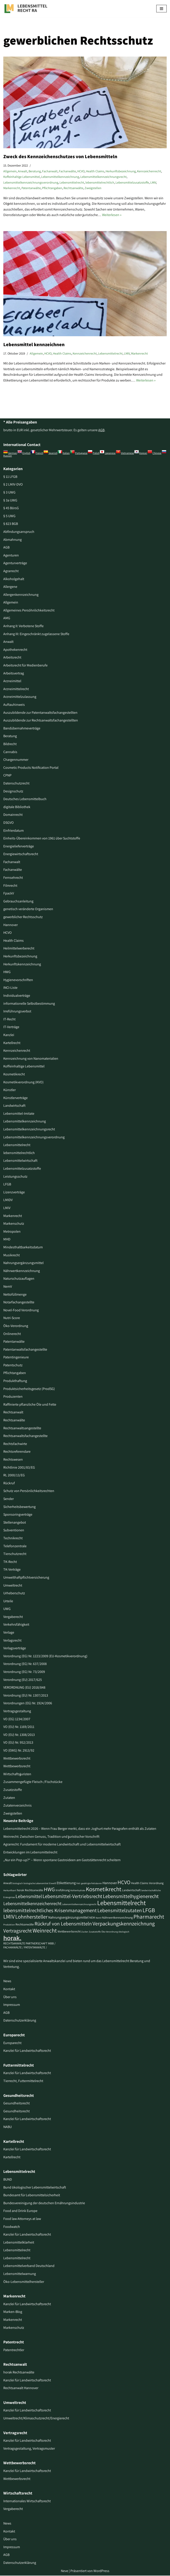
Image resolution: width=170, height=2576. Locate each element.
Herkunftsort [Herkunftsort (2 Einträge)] (9, 1890)
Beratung (35, 171)
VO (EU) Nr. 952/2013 (18, 1743)
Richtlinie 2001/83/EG (19, 1467)
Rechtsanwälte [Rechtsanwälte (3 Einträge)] (24, 1925)
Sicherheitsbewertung (19, 1507)
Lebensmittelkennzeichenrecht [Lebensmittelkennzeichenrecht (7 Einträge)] (32, 1904)
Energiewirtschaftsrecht (20, 854)
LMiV (153, 182)
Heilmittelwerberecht (18, 948)
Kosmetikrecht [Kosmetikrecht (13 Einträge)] (103, 1889)
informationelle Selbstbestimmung (29, 1003)
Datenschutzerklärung (19, 2020)
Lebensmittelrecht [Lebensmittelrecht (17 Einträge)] (121, 1903)
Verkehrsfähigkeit (16, 1625)
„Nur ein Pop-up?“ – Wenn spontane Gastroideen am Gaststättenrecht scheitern (62, 1860)
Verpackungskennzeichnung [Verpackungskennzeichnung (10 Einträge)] (124, 1923)
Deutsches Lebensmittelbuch (24, 799)
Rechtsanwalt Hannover (20, 2388)
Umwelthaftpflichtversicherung (26, 1578)
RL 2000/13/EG (14, 1475)
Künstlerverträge (15, 1098)
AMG (6, 618)
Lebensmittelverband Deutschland (28, 2266)
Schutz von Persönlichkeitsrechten (28, 1491)
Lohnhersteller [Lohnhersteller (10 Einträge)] (31, 1917)
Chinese (157, 453)
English (26, 453)
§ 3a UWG (10, 500)
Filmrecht (10, 886)
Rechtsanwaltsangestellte (22, 1428)
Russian (7, 456)
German (12, 453)
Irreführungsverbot (17, 1011)
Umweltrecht (12, 1585)
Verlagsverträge (14, 1648)
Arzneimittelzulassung (19, 697)
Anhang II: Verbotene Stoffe (23, 626)
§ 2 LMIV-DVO (13, 484)
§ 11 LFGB (10, 477)
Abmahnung (12, 539)
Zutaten (9, 1798)
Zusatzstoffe (12, 1790)
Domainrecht (13, 815)
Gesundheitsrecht (16, 2103)
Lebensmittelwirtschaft (20, 1161)
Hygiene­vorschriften (18, 980)
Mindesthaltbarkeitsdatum (23, 1247)
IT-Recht (9, 1019)
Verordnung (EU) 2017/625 (22, 1680)
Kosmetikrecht (14, 1074)
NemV (7, 1287)
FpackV (8, 893)
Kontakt (9, 1989)
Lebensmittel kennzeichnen (34, 345)
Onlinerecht (12, 1334)
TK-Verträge (12, 1570)
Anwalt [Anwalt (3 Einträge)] (7, 1883)
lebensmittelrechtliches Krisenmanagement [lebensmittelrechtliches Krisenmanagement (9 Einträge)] (50, 1910)
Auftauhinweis (14, 705)
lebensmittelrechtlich (99, 182)
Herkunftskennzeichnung (22, 964)
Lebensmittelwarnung (19, 2274)
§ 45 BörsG (11, 508)
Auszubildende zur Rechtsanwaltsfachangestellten (40, 720)
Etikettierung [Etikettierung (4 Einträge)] (66, 1883)
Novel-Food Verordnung (21, 1310)
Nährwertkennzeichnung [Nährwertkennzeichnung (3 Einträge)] (117, 1918)
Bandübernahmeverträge (21, 728)
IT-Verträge (11, 1027)
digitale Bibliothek (16, 807)
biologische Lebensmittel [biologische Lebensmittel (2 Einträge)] (35, 1883)
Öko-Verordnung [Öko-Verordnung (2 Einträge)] (109, 1932)
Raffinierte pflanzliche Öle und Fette (29, 1405)
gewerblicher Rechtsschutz (23, 917)
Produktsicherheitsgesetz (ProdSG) (29, 1389)
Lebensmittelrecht (72, 182)
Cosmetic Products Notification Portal (30, 768)
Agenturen (11, 555)
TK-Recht (10, 1562)
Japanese (110, 453)
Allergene (10, 587)
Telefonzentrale (15, 1546)
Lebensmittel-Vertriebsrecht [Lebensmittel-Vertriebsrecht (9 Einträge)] (72, 1896)
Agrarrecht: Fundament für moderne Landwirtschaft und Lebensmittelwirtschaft (62, 1844)
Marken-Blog (12, 2312)
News (7, 1981)
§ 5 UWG (9, 516)
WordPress (101, 2571)
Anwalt (22, 171)
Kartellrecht (11, 1043)
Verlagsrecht (12, 1640)
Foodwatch (11, 2227)
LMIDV (8, 1200)
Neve (64, 2571)
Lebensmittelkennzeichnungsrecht (103, 177)
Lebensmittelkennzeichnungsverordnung (30, 182)
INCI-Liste (10, 988)
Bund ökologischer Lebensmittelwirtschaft (34, 2187)
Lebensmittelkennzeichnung (60, 177)
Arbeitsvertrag (13, 673)
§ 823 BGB (10, 524)
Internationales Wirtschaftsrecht (27, 2501)
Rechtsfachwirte (15, 1444)
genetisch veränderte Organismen (28, 909)
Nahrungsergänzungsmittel (23, 1263)
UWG (7, 1609)
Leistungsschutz (15, 1177)
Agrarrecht (11, 571)
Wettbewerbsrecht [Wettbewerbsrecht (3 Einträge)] (69, 1932)
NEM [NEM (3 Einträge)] (92, 1918)
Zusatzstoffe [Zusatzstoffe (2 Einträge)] (95, 1932)
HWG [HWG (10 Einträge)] (49, 1889)
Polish (96, 453)
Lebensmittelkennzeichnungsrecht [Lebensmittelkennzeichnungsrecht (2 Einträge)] (79, 1904)
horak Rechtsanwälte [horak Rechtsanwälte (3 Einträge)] (30, 1891)
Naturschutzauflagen (18, 1279)
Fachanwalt (50, 171)
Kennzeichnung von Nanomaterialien (30, 1059)
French (39, 453)
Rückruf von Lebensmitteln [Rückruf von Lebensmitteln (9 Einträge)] (63, 1924)
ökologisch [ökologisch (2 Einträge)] (123, 1932)
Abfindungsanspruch (18, 532)
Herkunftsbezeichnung (121, 171)
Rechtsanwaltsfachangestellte (25, 1436)
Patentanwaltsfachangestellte (25, 1350)
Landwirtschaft (14, 1106)
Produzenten (13, 1397)
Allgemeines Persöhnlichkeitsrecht (28, 610)
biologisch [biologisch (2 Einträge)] (17, 1883)
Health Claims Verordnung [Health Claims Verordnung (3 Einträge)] (147, 1883)
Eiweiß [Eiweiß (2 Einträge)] (52, 1883)
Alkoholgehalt (13, 579)
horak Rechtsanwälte (18, 2372)
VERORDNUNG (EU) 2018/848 (24, 1688)
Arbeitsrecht (12, 657)
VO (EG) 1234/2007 (16, 1719)
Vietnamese (127, 453)
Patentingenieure (16, 1357)
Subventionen (13, 1530)
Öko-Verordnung (15, 1326)
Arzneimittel (12, 681)
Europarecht (12, 2043)
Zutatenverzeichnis (17, 1805)
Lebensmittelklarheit (18, 2242)
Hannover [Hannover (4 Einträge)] (109, 1883)
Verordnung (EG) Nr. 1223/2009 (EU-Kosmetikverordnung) (45, 1656)
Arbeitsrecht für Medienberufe (25, 665)
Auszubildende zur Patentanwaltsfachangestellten (40, 713)
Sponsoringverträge (17, 1515)
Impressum (11, 2005)
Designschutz (13, 791)
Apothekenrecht (15, 650)
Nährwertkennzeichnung (21, 1271)
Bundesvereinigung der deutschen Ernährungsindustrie (44, 2203)
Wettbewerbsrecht (16, 1758)
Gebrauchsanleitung (18, 901)
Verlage (8, 1633)
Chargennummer (15, 760)
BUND (7, 2179)
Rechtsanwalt (13, 1412)
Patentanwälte (31, 188)
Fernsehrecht (13, 878)
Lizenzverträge (14, 1192)
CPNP (7, 775)
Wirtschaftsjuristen (17, 1774)
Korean (143, 453)
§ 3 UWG (9, 492)
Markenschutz (13, 1224)
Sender (8, 1499)
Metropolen (12, 1232)
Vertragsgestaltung (17, 1711)
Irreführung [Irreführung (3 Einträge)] (63, 1891)
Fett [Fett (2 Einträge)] (78, 1883)
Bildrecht (10, 744)
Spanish (52, 453)
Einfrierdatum (13, 830)
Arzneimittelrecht (16, 689)
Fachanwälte (67, 171)
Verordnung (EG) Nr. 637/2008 (25, 1664)
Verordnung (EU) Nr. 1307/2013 (25, 1695)
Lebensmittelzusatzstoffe (132, 182)
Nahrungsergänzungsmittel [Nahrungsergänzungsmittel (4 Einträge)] (68, 1917)
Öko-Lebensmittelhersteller (23, 2282)
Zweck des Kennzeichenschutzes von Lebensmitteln (60, 156)
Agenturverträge (15, 563)
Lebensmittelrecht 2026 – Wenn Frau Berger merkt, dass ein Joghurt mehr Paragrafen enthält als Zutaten (79, 1829)
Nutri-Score (11, 1318)
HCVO (81, 171)
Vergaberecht (13, 1617)
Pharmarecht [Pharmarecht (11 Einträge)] (148, 1917)
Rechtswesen (13, 1460)
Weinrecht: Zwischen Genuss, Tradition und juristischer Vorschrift (51, 1836)
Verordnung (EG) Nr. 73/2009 (24, 1672)
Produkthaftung (15, 1381)
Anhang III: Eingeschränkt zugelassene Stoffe (36, 634)
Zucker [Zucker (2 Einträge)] (84, 1932)
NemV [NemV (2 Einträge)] (98, 1918)
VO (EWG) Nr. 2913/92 (18, 1750)
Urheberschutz (14, 1593)
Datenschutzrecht (16, 783)
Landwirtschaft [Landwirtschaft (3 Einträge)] (131, 1891)
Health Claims (95, 171)
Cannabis (10, 752)
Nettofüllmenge (15, 1294)
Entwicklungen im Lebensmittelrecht (30, 1852)
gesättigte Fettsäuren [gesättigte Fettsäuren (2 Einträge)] (91, 1883)
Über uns (10, 1997)
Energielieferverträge (18, 846)
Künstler (9, 1090)
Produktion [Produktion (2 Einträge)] (9, 1925)
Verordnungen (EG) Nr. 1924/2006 (27, 1703)
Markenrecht (11, 188)
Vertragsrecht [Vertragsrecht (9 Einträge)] (17, 1931)
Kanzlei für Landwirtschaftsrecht (27, 2051)
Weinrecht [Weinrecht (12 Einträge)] (45, 1930)
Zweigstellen (93, 188)
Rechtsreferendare (17, 1452)
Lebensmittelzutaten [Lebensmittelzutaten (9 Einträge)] (119, 1910)
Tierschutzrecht (14, 1554)
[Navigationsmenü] (161, 8)
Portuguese (81, 453)
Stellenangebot (14, 1523)
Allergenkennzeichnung (21, 595)
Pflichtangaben (52, 188)
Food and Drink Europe (20, 2211)
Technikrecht (13, 1538)
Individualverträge (16, 996)
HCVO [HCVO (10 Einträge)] (124, 1882)
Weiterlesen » (112, 215)
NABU (7, 2127)
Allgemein (10, 171)
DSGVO (8, 823)
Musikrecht (11, 1255)
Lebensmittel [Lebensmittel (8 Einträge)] (28, 1897)
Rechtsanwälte (73, 188)
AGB (101, 430)
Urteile (8, 1601)
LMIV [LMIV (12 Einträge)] (9, 1917)
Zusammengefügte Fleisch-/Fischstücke (32, 1782)
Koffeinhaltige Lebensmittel (21, 177)
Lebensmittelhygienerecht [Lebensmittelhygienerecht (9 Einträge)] (131, 1896)
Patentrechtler (13, 2350)
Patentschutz (13, 1365)
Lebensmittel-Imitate (18, 1114)
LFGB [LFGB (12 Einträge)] (149, 1910)
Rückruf (9, 1483)
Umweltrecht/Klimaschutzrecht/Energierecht (36, 2418)
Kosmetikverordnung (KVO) (23, 1082)
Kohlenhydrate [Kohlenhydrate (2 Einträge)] (77, 1890)
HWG (7, 972)
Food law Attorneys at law (22, 2219)
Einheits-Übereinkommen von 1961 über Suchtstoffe (41, 838)
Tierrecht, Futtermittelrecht (23, 2081)
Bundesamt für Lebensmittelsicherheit (31, 2195)
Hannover (10, 925)
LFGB (7, 1184)
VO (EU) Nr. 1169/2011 (18, 1727)
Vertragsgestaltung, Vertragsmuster (29, 2449)
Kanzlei (8, 1035)
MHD (6, 1239)
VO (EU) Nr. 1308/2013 (19, 1735)
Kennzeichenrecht (149, 171)
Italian (66, 453)
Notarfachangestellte (18, 1302)
